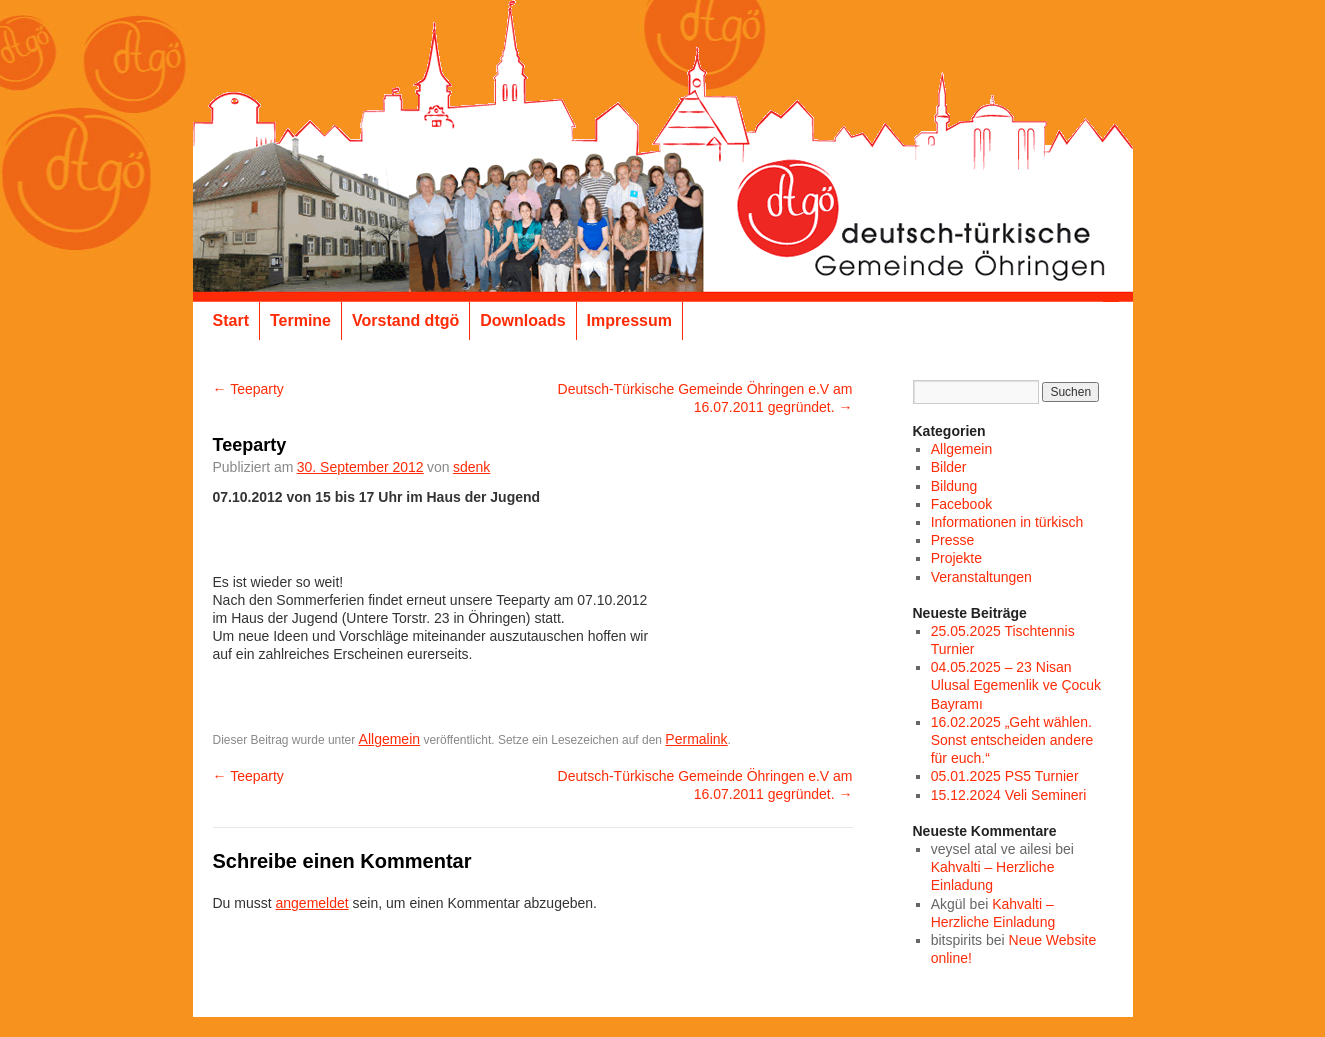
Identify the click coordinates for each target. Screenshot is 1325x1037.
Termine (300, 320)
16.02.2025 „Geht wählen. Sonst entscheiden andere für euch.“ (1012, 740)
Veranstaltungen (981, 577)
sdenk (471, 467)
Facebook (961, 504)
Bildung (954, 486)
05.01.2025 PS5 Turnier (1005, 776)
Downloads (522, 320)
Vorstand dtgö (405, 320)
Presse (953, 540)
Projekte (956, 558)
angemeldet (312, 903)
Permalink (696, 739)
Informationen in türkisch (1007, 522)
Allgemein (389, 739)
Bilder (949, 467)
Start (231, 320)
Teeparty (248, 389)
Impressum (629, 320)
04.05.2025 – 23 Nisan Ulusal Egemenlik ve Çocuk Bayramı (1016, 685)
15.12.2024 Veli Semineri (1009, 795)
